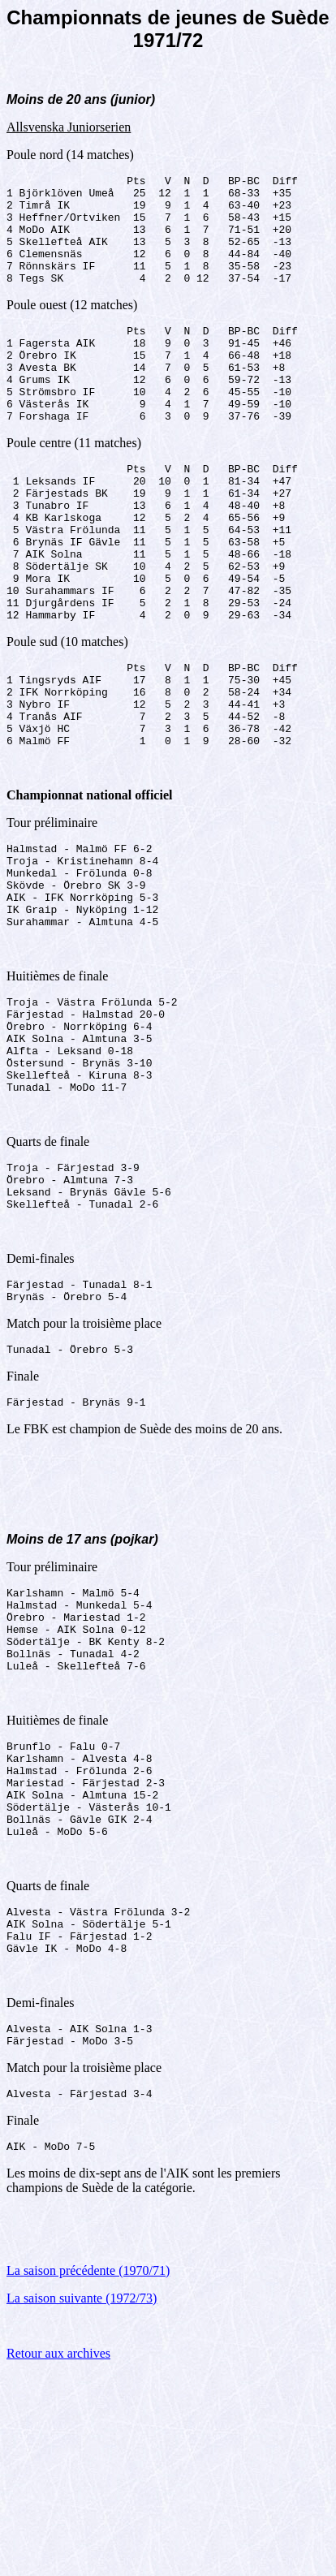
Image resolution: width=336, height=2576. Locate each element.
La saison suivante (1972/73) (81, 2500)
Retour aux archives (58, 2555)
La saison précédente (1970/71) (88, 2472)
